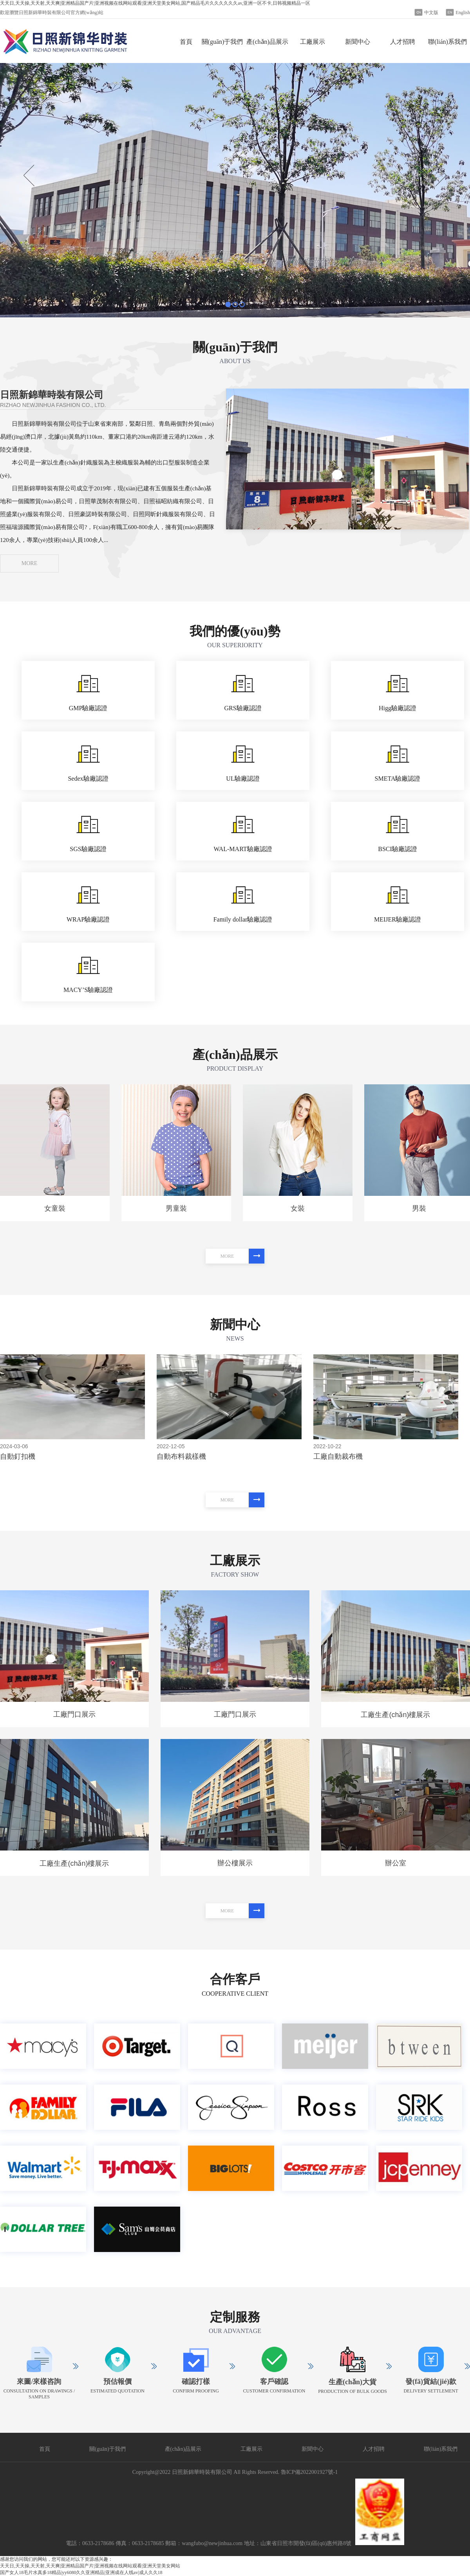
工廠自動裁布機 (338, 1456)
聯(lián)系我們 (447, 41)
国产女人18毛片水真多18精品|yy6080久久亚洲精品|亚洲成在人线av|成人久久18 (81, 2572)
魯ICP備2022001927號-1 (309, 2472)
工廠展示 (312, 41)
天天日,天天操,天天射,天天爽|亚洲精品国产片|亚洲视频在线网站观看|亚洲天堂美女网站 (90, 2566)
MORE (29, 563)
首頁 (186, 41)
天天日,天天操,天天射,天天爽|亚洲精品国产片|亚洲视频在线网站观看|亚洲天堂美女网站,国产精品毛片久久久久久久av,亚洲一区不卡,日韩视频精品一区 (155, 3)
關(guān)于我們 (222, 41)
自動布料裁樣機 (181, 1456)
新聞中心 (357, 41)
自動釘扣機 (17, 1456)
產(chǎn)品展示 (267, 41)
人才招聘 (402, 41)
